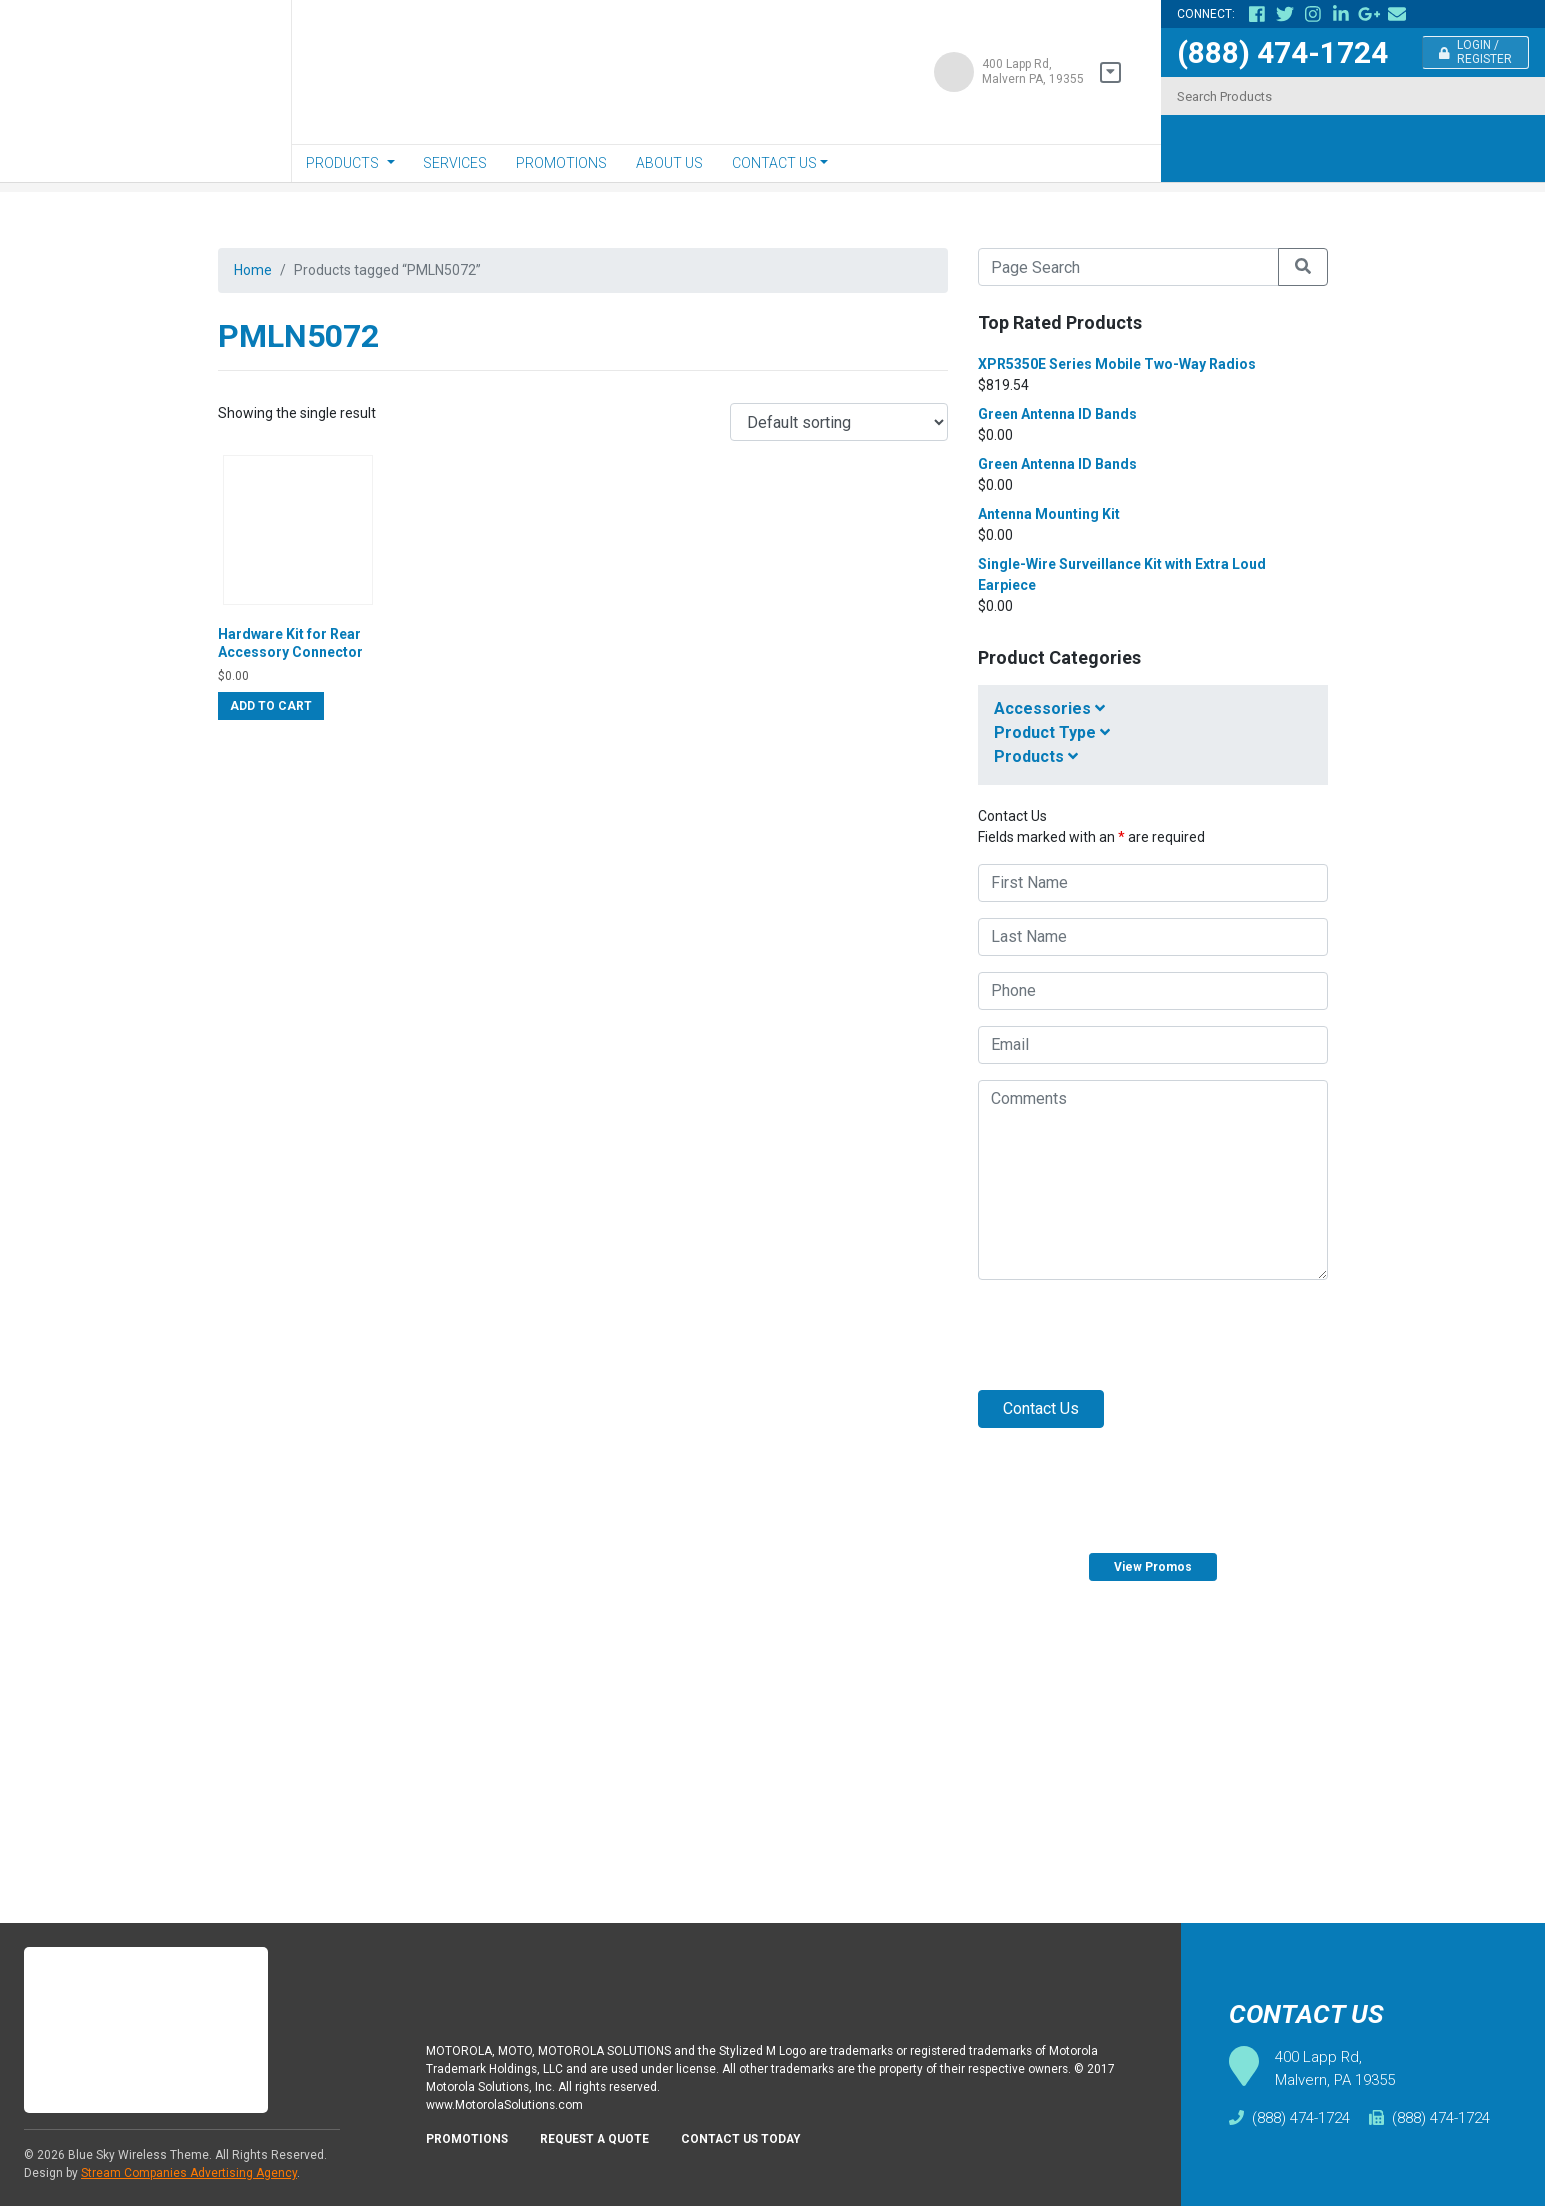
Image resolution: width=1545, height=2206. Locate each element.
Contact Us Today (765, 2145)
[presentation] (1130, 1335)
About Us (669, 163)
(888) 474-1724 (1282, 52)
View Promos (1153, 1567)
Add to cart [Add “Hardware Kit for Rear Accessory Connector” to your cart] (271, 744)
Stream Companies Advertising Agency (189, 2173)
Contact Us (774, 163)
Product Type (1052, 732)
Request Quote (1341, 1736)
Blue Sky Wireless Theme (138, 2155)
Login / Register (1476, 52)
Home (255, 271)
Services (455, 163)
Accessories (1049, 708)
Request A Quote (608, 2145)
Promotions (561, 163)
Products (342, 163)
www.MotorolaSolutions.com (512, 2108)
